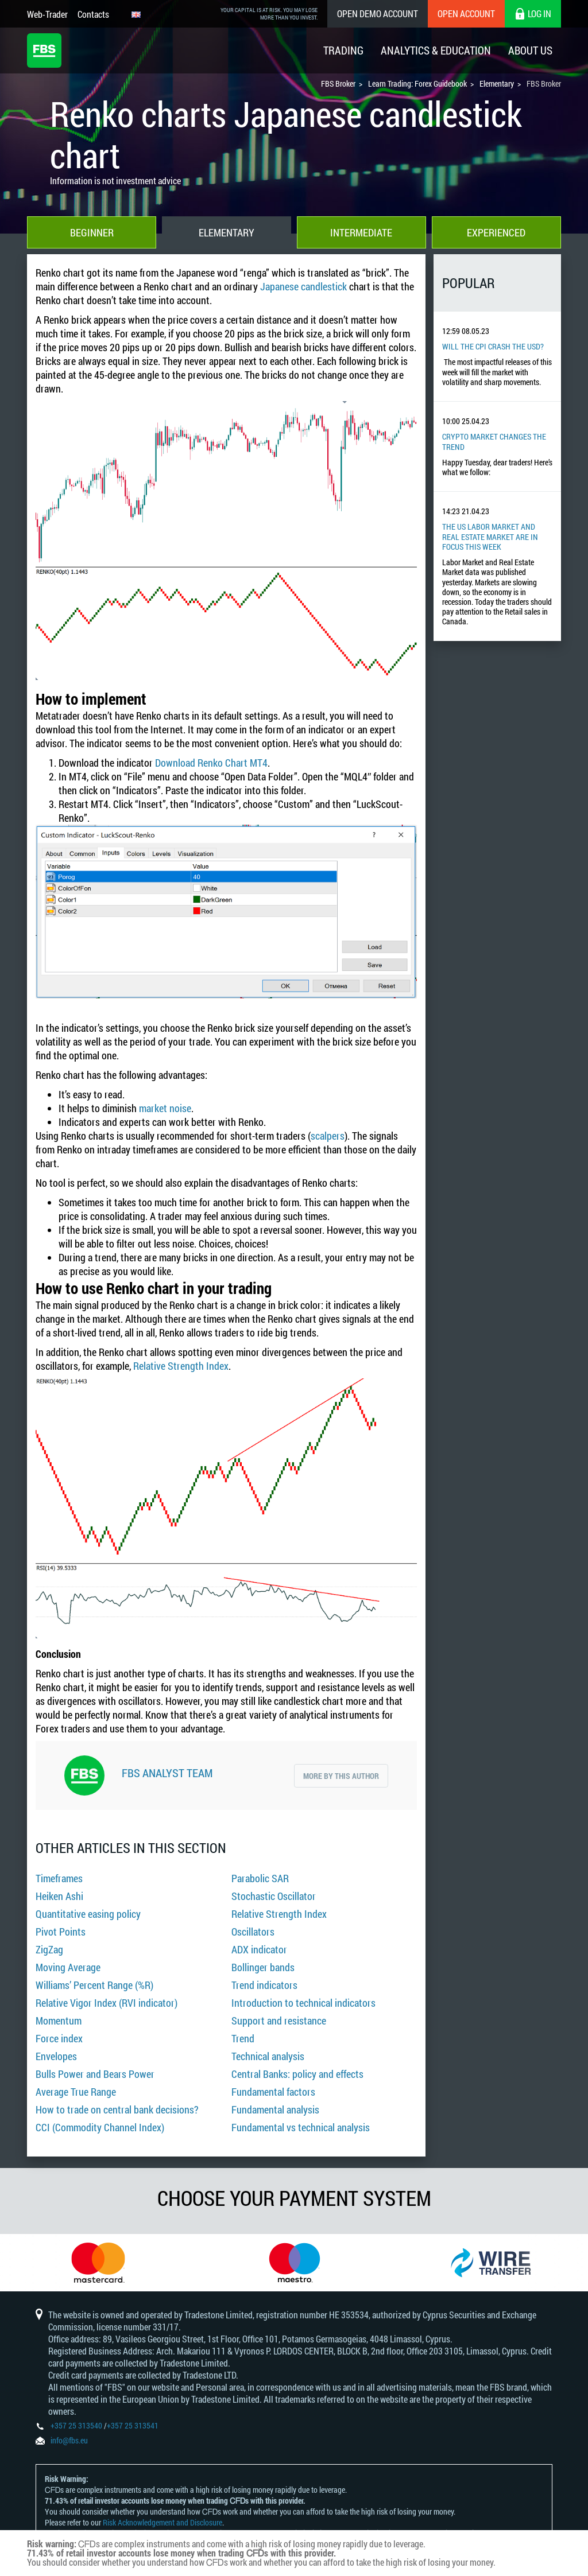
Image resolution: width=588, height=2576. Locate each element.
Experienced (496, 232)
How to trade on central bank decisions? (117, 2109)
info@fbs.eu (69, 2440)
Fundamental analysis (275, 2109)
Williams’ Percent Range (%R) (94, 1985)
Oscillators (252, 1931)
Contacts (93, 14)
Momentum (59, 2020)
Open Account (466, 13)
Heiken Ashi (59, 1896)
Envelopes (56, 2056)
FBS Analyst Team (167, 1772)
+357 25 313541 (132, 2425)
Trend (242, 2038)
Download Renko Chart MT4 (211, 763)
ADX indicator (259, 1949)
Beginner (92, 232)
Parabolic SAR (260, 1878)
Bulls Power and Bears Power (95, 2074)
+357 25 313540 (76, 2425)
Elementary (226, 232)
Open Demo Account (377, 13)
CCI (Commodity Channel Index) (100, 2127)
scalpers (328, 1136)
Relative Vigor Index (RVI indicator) (106, 2003)
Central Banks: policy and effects (297, 2074)
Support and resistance (278, 2020)
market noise (165, 1108)
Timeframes (59, 1878)
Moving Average (68, 1967)
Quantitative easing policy (88, 1914)
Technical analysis (267, 2056)
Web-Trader (47, 14)
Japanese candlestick (303, 286)
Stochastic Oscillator (273, 1896)
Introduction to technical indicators (303, 2003)
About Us (530, 50)
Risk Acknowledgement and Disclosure (162, 2522)
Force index (59, 2038)
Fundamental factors (273, 2092)
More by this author (341, 1775)
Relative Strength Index (181, 1366)
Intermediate (361, 232)
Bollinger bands (263, 1967)
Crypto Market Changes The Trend (494, 441)
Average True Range (76, 2092)
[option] (98, 2263)
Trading (343, 50)
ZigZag (49, 1949)
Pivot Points (61, 1931)
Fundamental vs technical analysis (300, 2127)
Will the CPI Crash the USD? (493, 346)
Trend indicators (264, 1985)
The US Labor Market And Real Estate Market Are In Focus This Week (490, 536)
